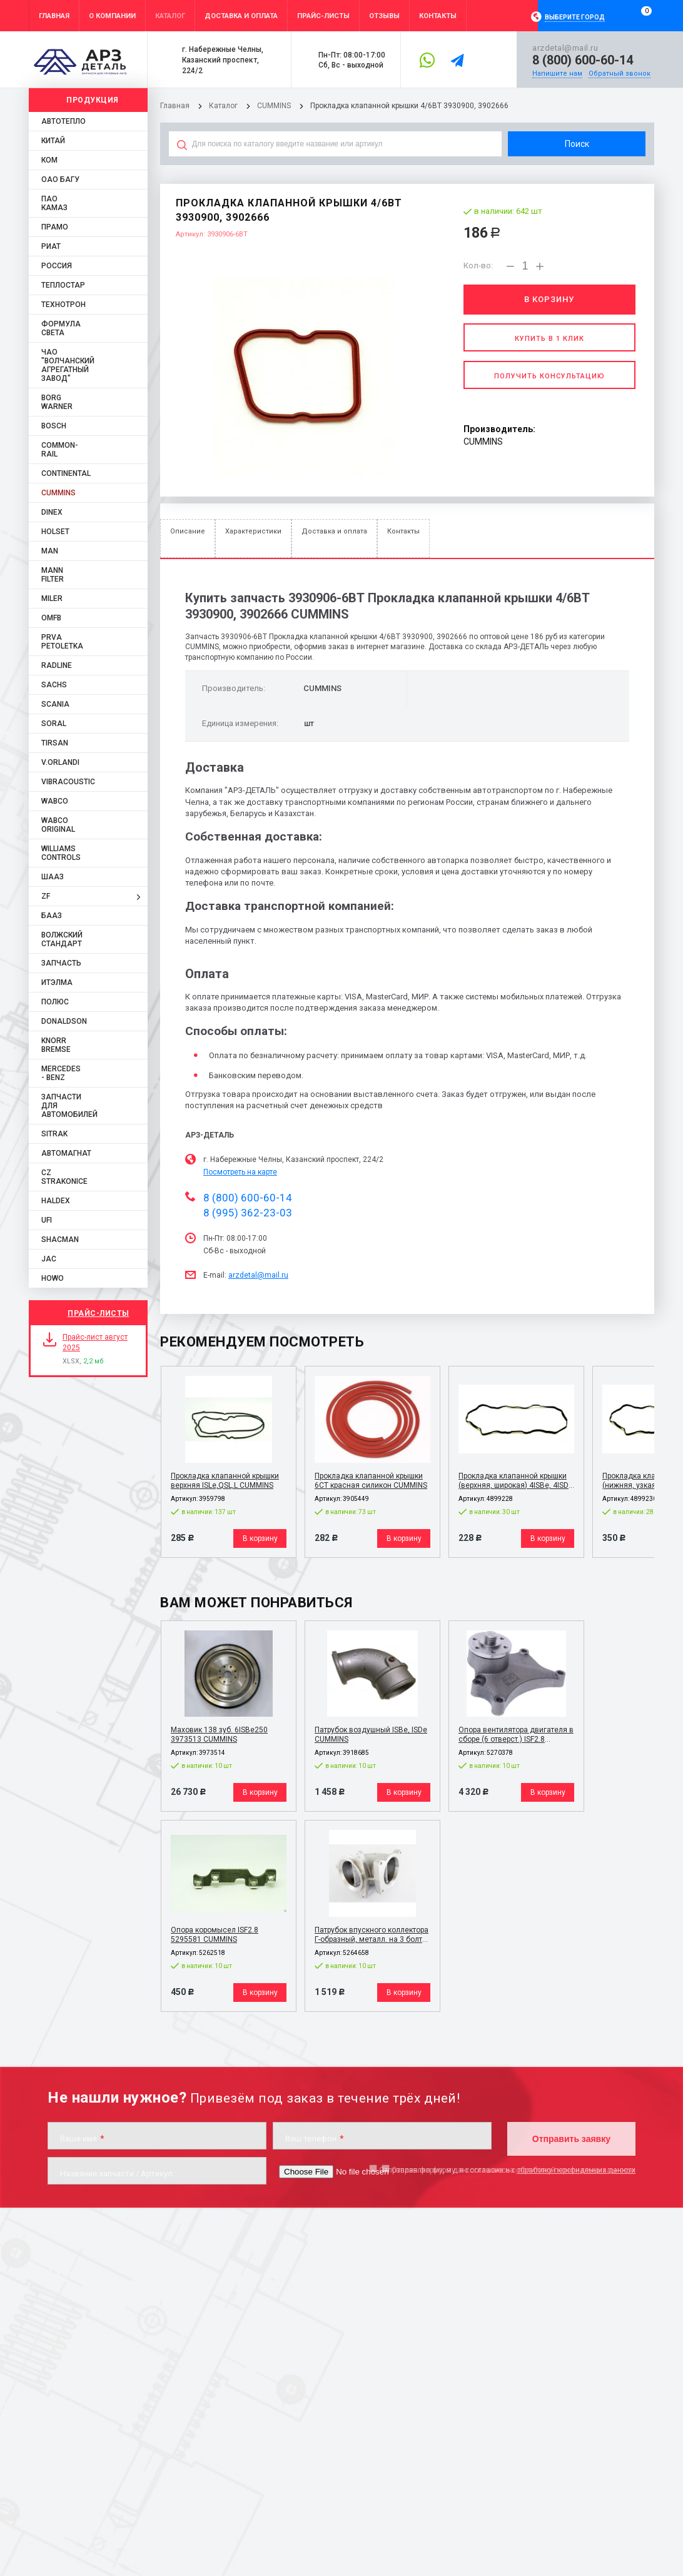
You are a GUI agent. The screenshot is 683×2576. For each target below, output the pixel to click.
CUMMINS (274, 105)
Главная (175, 105)
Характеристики (253, 531)
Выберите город (575, 17)
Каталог (224, 105)
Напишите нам (557, 73)
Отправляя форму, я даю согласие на (507, 2170)
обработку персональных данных (575, 2170)
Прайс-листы (98, 1313)
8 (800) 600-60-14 (582, 60)
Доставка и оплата (334, 531)
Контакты (403, 531)
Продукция (92, 100)
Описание (187, 531)
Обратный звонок (619, 73)
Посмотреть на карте (240, 1172)
